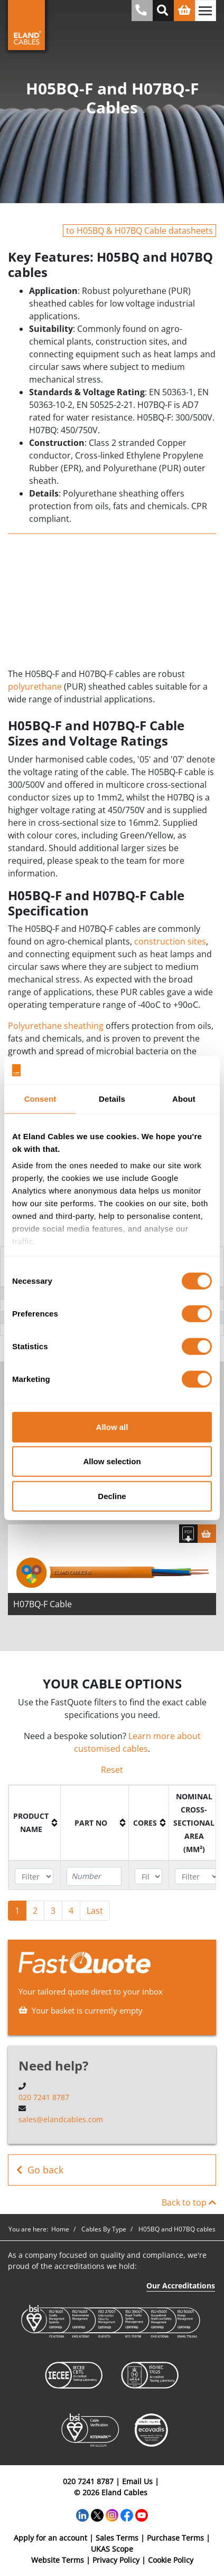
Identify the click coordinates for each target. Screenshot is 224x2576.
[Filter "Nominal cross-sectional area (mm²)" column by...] (197, 1876)
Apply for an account (50, 2538)
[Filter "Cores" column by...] (148, 1876)
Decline (112, 1495)
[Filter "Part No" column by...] (94, 1876)
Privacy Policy (115, 2560)
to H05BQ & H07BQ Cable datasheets (139, 230)
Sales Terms (117, 2538)
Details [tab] (112, 1098)
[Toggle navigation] (205, 10)
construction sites (170, 941)
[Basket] (207, 1533)
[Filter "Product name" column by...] (34, 1876)
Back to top (189, 2202)
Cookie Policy (170, 2560)
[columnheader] (35, 1823)
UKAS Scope (112, 2549)
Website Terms (57, 2560)
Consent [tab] (40, 1098)
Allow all (112, 1426)
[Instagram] (112, 2514)
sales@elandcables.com (60, 2119)
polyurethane (35, 686)
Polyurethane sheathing (56, 1026)
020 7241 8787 (43, 2097)
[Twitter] (97, 2514)
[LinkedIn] (82, 2514)
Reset (112, 1770)
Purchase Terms (175, 2538)
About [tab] (183, 1098)
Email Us (137, 2481)
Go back (39, 2170)
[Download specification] (188, 1533)
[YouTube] (141, 2514)
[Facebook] (126, 2514)
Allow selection (112, 1461)
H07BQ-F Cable (42, 1604)
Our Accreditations (180, 2286)
